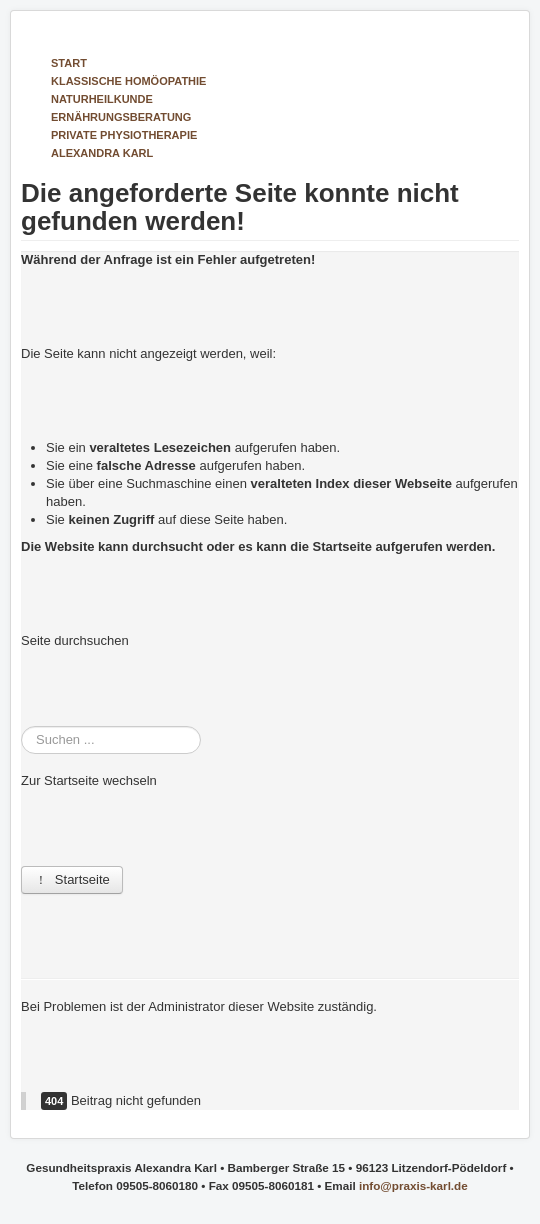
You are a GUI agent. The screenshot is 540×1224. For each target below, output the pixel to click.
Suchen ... (21, 726)
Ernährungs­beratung (121, 117)
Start (69, 63)
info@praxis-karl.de (413, 1185)
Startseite (72, 879)
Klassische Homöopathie (128, 81)
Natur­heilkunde (102, 99)
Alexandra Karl (102, 153)
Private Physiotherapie (124, 135)
